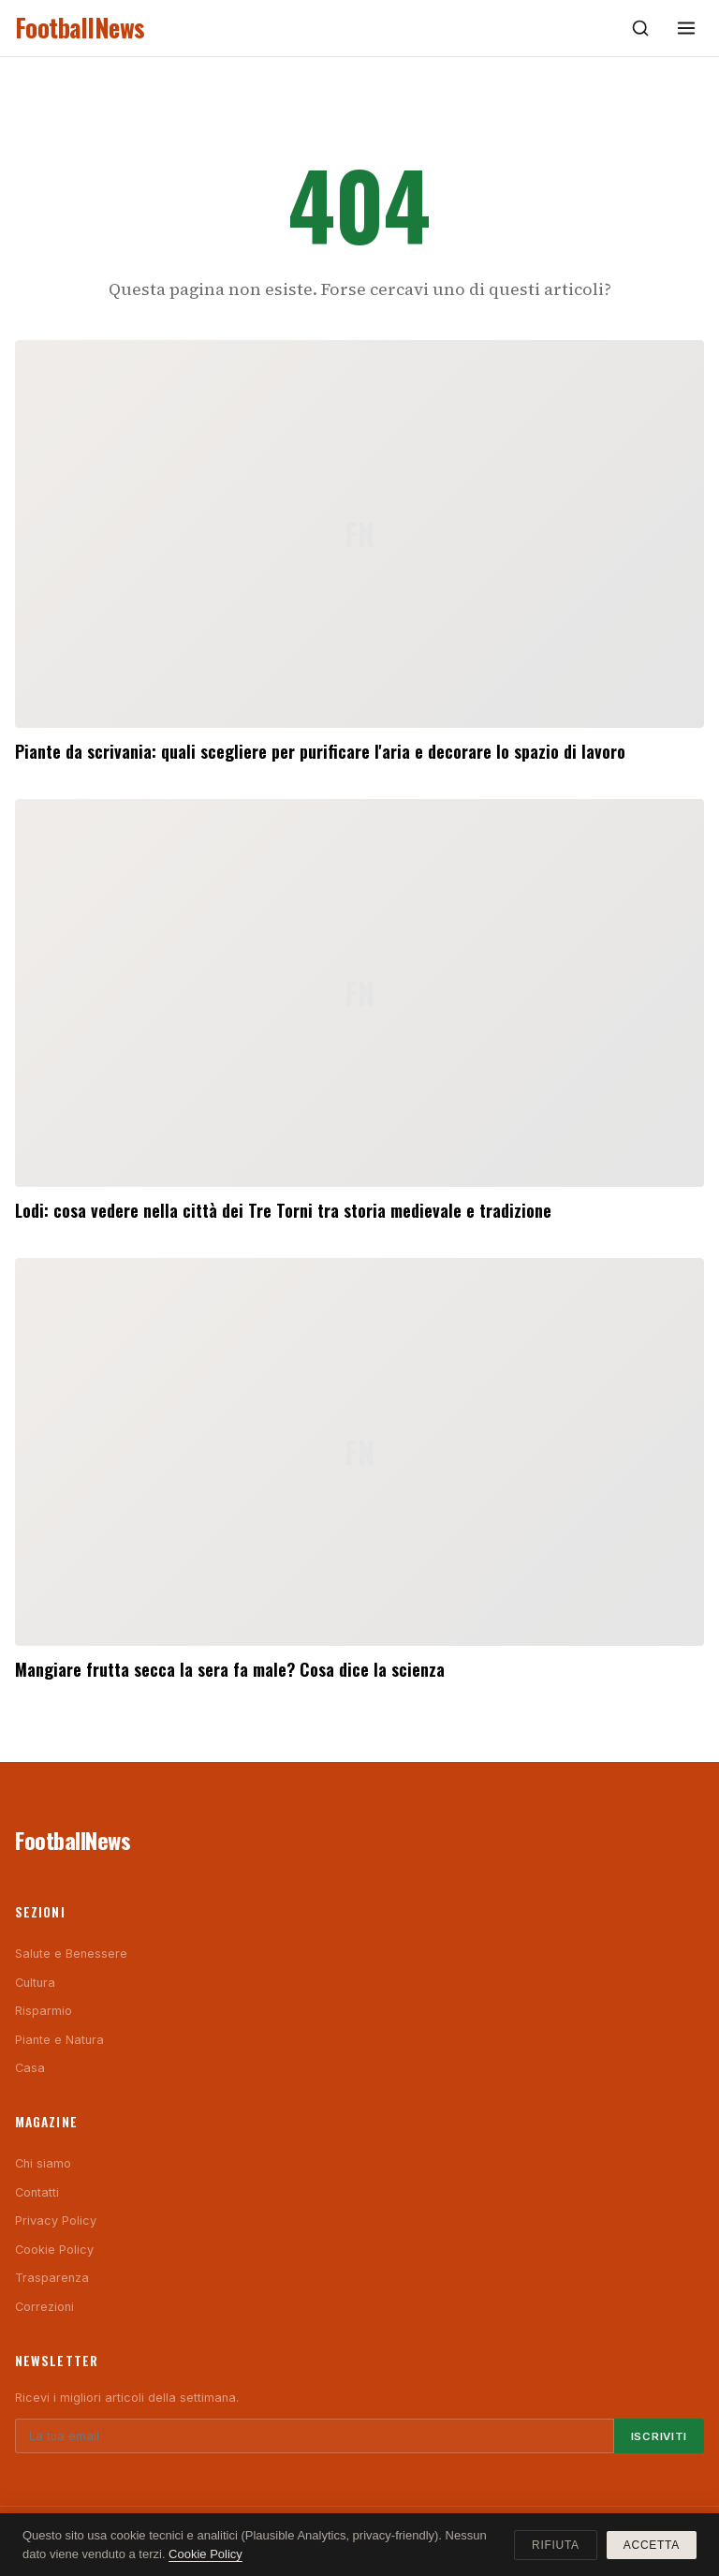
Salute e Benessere (71, 1954)
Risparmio (43, 2011)
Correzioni (44, 2307)
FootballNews (80, 27)
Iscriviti (659, 2436)
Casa (30, 2068)
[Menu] (686, 28)
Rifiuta (556, 2545)
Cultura (35, 1983)
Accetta (652, 2545)
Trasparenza (52, 2278)
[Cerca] (640, 28)
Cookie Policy (54, 2250)
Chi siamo (43, 2163)
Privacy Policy (55, 2220)
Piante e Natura (59, 2040)
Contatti (37, 2192)
